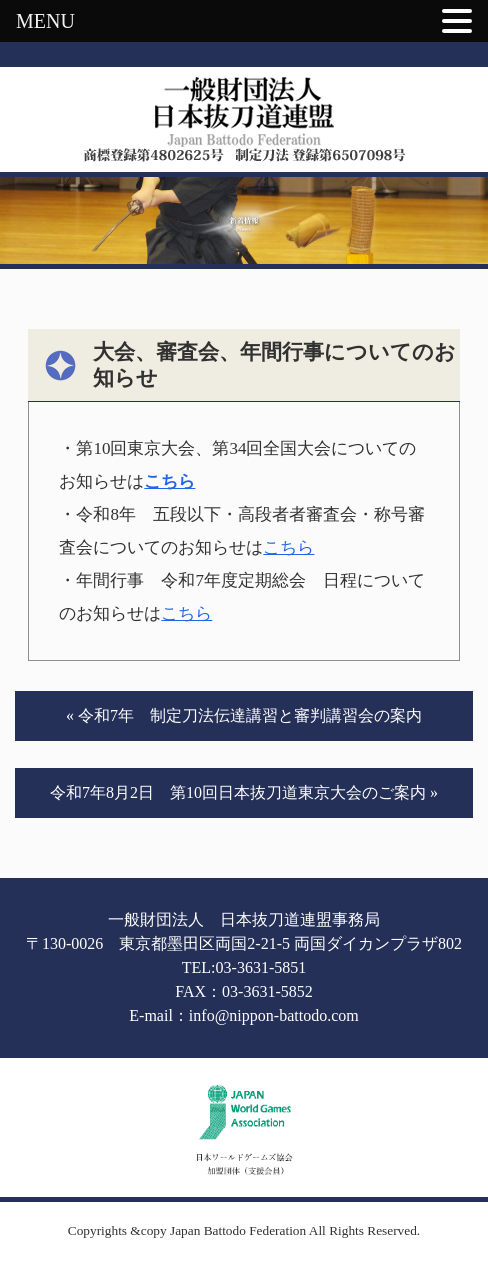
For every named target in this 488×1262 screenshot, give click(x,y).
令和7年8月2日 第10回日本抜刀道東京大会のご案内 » (244, 792)
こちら (169, 481)
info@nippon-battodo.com (274, 1015)
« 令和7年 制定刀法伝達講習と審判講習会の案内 (244, 715)
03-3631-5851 (261, 967)
